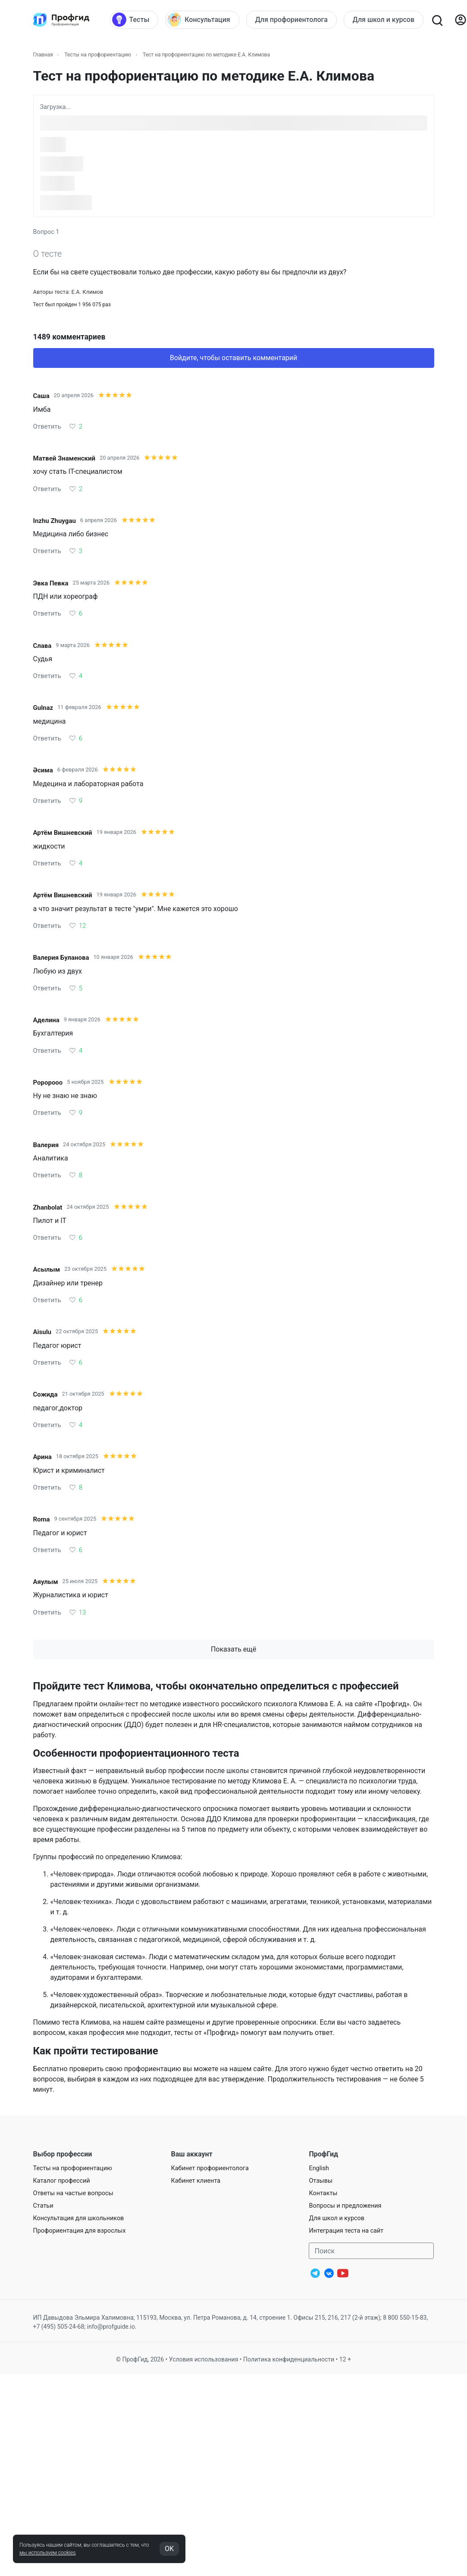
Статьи (43, 2205)
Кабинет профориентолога (209, 2168)
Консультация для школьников (78, 2218)
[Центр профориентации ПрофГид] (61, 20)
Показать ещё (233, 1649)
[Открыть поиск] (436, 20)
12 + (345, 2359)
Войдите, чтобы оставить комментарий (234, 358)
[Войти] (460, 20)
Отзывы (320, 2180)
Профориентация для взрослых (79, 2230)
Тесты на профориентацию (97, 55)
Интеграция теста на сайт (346, 2230)
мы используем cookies (47, 2553)
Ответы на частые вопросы (73, 2193)
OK (169, 2549)
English (319, 2168)
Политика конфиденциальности (288, 2359)
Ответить (47, 426)
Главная (43, 55)
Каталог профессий (61, 2180)
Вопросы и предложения (345, 2205)
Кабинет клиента (195, 2180)
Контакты (323, 2193)
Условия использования (203, 2359)
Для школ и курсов (336, 2218)
